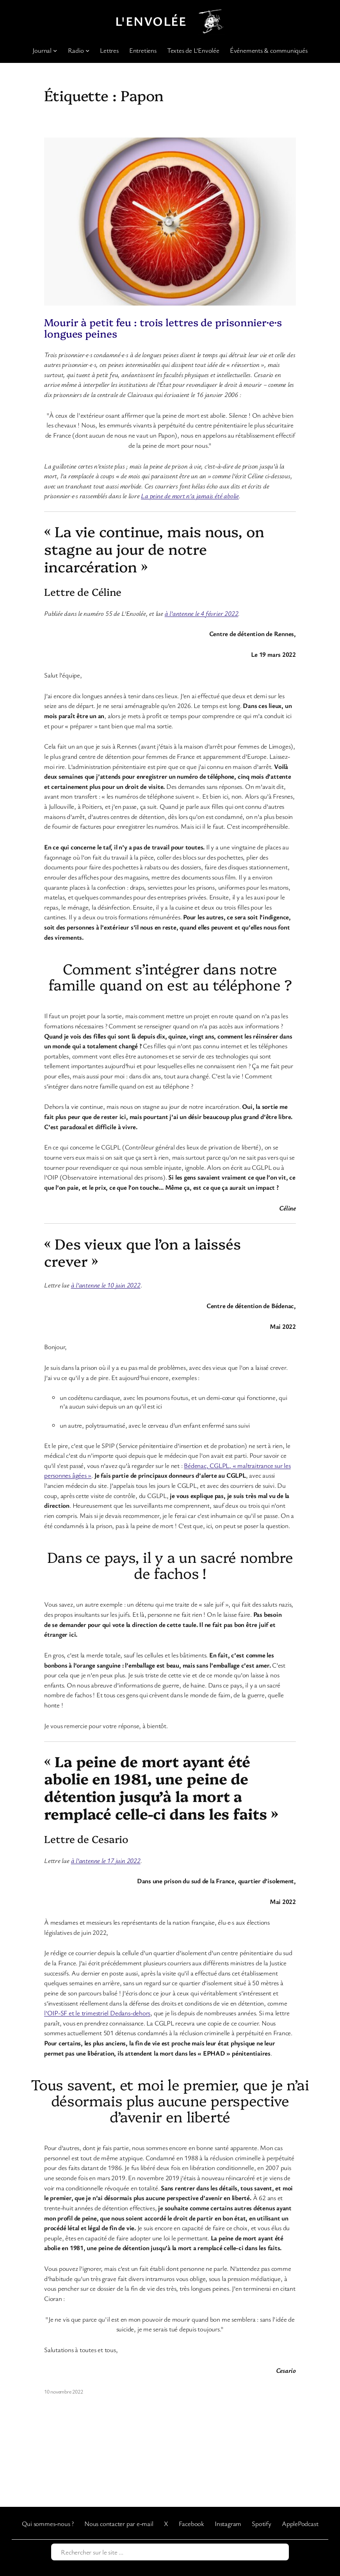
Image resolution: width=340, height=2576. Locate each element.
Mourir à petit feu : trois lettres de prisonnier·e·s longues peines (163, 327)
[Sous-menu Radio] (87, 50)
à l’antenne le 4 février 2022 (202, 613)
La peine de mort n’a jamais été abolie (190, 495)
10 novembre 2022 (63, 2391)
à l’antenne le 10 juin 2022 (106, 1284)
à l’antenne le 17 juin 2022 (106, 1860)
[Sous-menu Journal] (55, 50)
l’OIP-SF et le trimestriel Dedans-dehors (97, 2012)
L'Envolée (151, 21)
